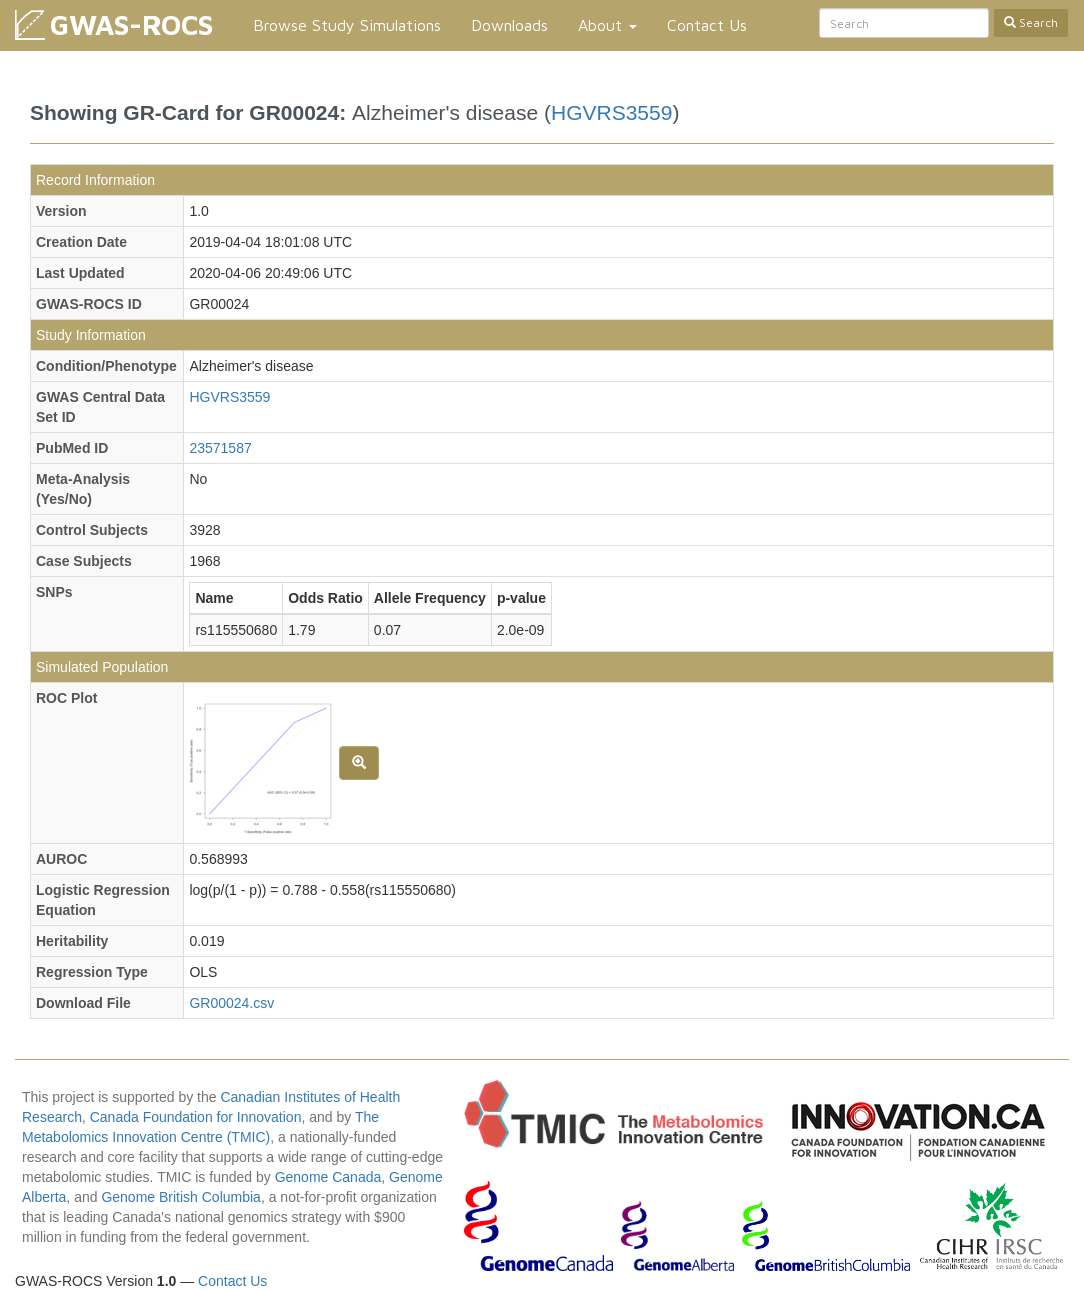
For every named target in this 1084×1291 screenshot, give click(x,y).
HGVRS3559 (611, 112)
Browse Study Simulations (347, 25)
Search (1031, 22)
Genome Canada (328, 1177)
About (607, 25)
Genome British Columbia (181, 1197)
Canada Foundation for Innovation (196, 1117)
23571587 (220, 448)
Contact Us (707, 25)
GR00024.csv (231, 1003)
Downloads (509, 25)
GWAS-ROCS (131, 24)
